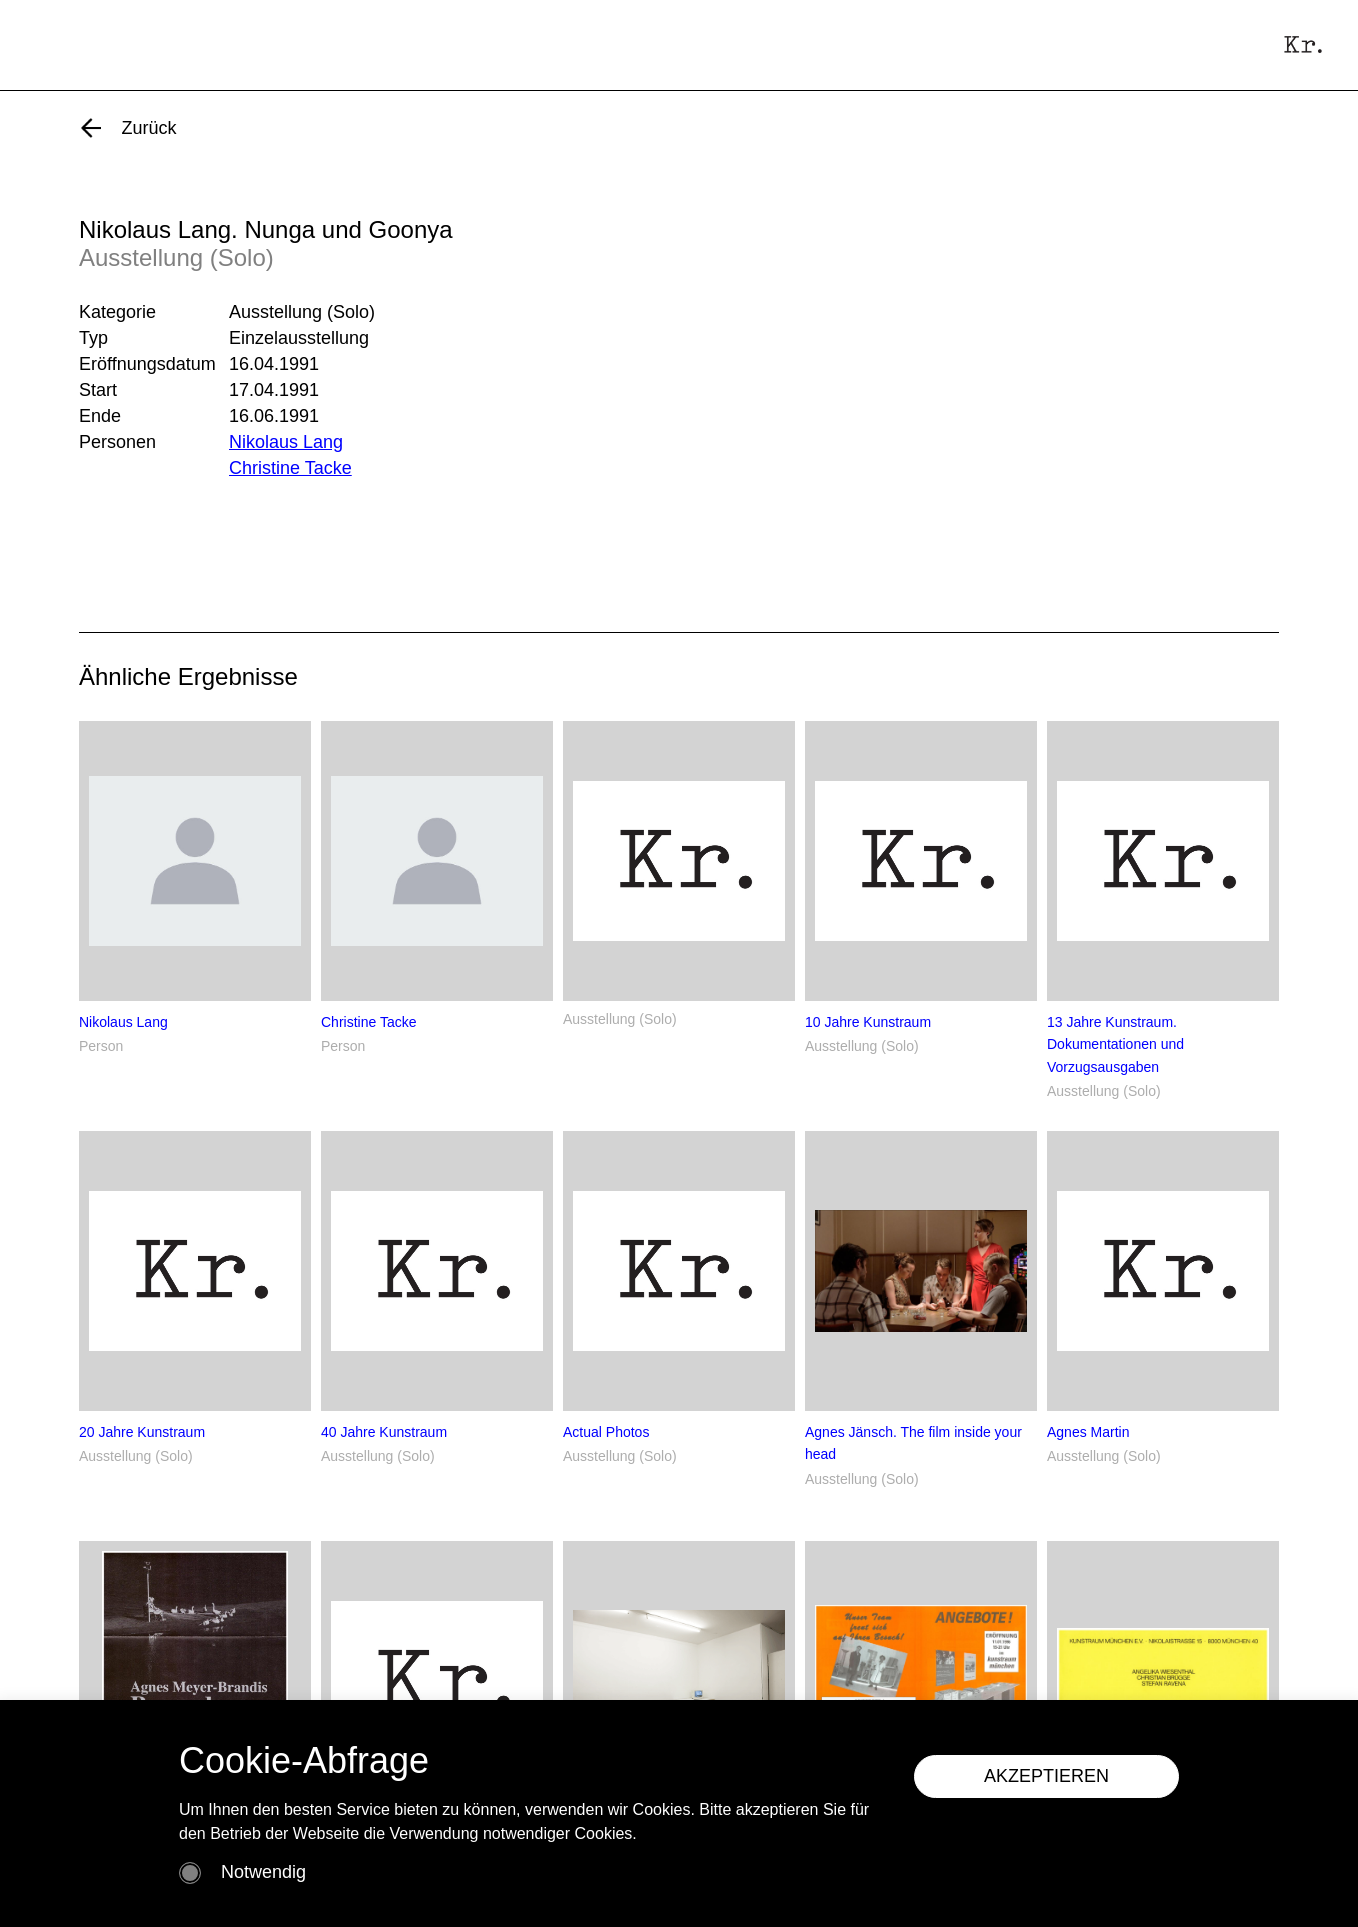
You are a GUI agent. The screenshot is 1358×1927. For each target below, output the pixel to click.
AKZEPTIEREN (1046, 1776)
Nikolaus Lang (286, 442)
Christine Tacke (290, 468)
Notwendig (263, 1872)
